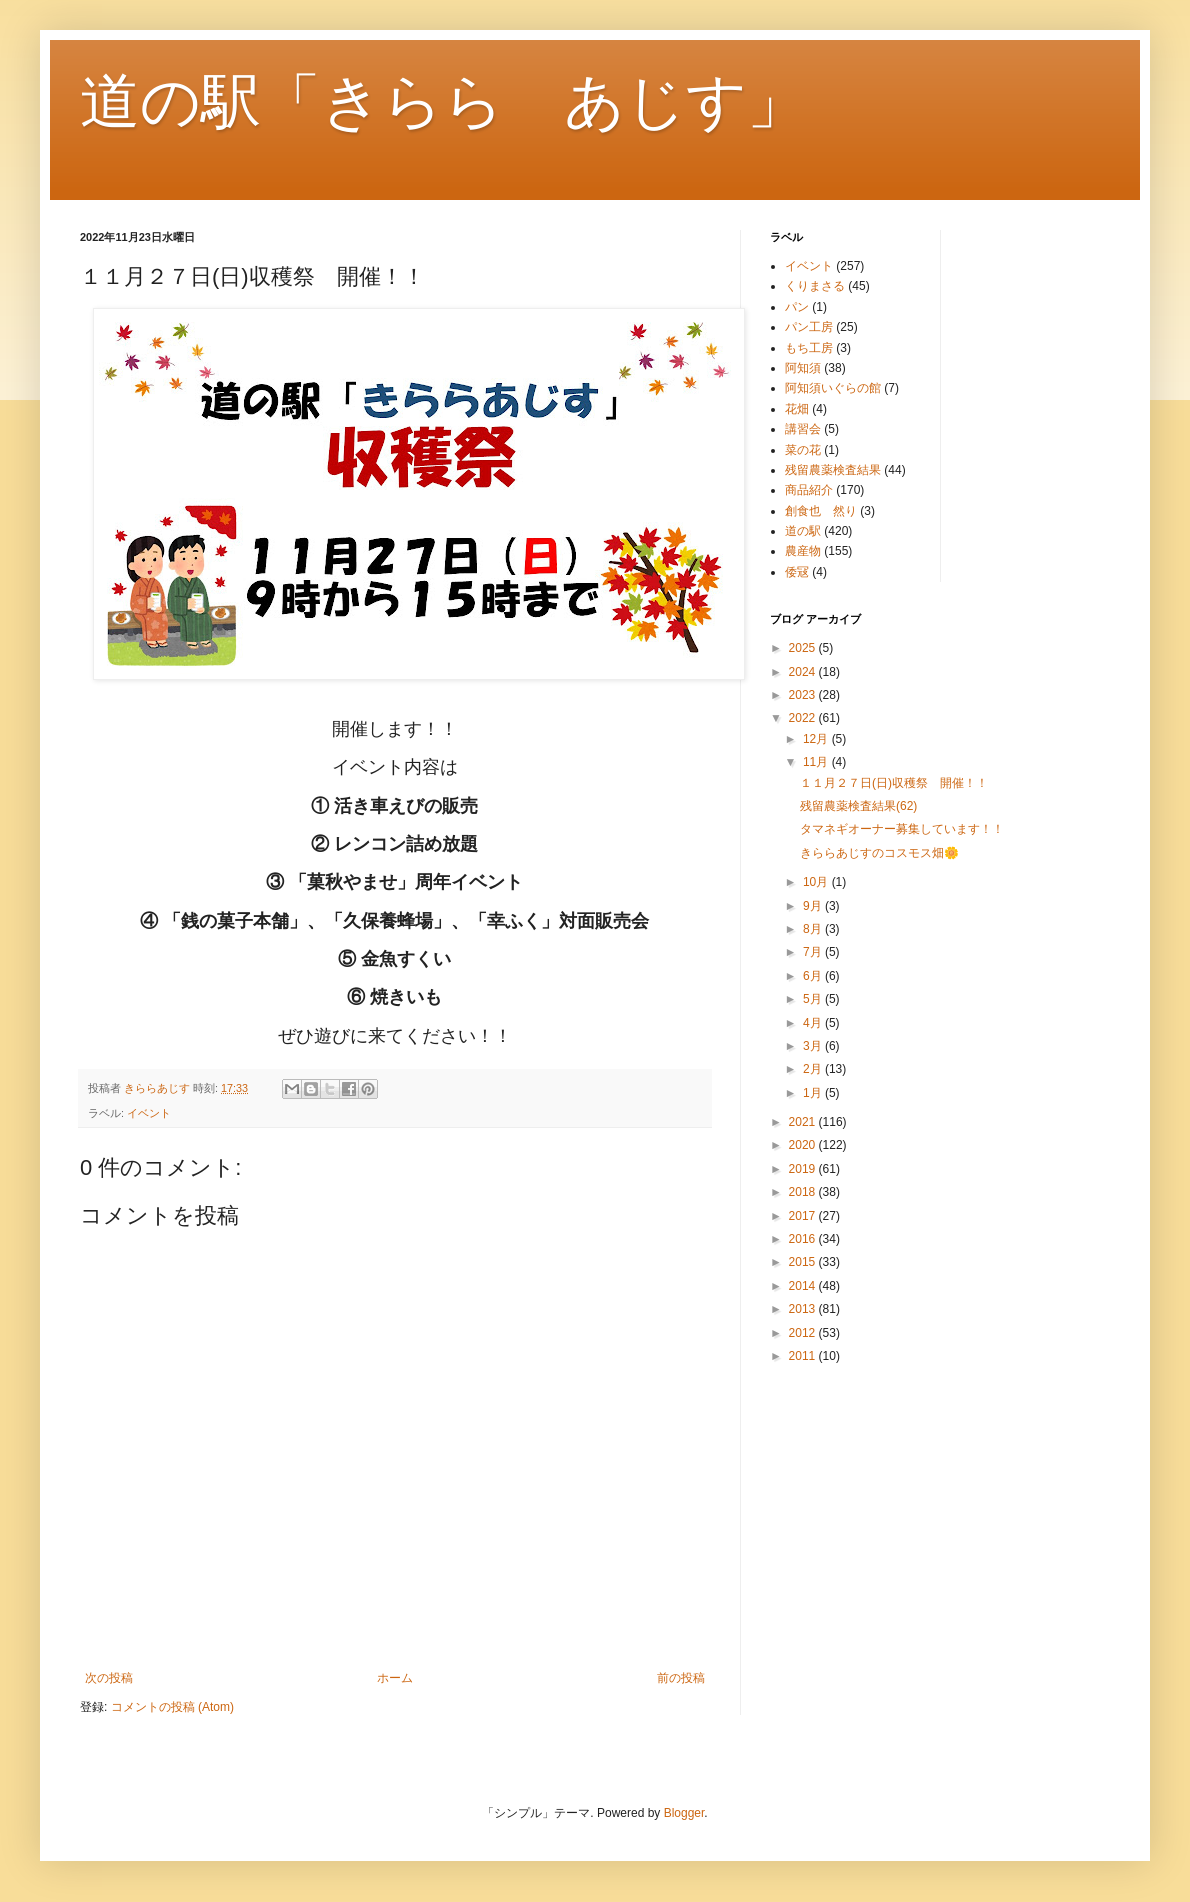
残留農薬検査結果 (833, 470)
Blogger (684, 1813)
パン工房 (809, 327)
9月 (814, 906)
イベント (149, 1113)
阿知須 (803, 368)
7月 (814, 952)
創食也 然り (821, 511)
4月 (814, 1023)
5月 (814, 999)
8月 (814, 929)
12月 (817, 739)
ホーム (395, 1678)
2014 (804, 1286)
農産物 (803, 551)
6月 (814, 976)
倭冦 (797, 572)
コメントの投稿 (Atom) (172, 1707)
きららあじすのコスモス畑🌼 (879, 853)
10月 (817, 882)
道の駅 (803, 531)
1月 (814, 1093)
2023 (804, 695)
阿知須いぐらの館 (833, 388)
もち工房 (809, 348)
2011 (804, 1356)
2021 (804, 1122)
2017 (804, 1216)
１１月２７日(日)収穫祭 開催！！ (894, 783)
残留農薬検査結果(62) (858, 806)
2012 (804, 1333)
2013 (804, 1309)
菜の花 (803, 450)
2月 (814, 1069)
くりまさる (815, 286)
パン (797, 307)
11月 (817, 762)
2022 (804, 718)
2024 (804, 672)
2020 (804, 1145)
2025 (804, 648)
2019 (804, 1169)
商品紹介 (809, 490)
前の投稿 (681, 1678)
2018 (804, 1192)
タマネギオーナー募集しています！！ (902, 829)
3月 (814, 1046)
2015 (804, 1262)
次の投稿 (109, 1678)
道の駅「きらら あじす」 (443, 101)
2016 (804, 1239)
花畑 (797, 409)
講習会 (803, 429)
